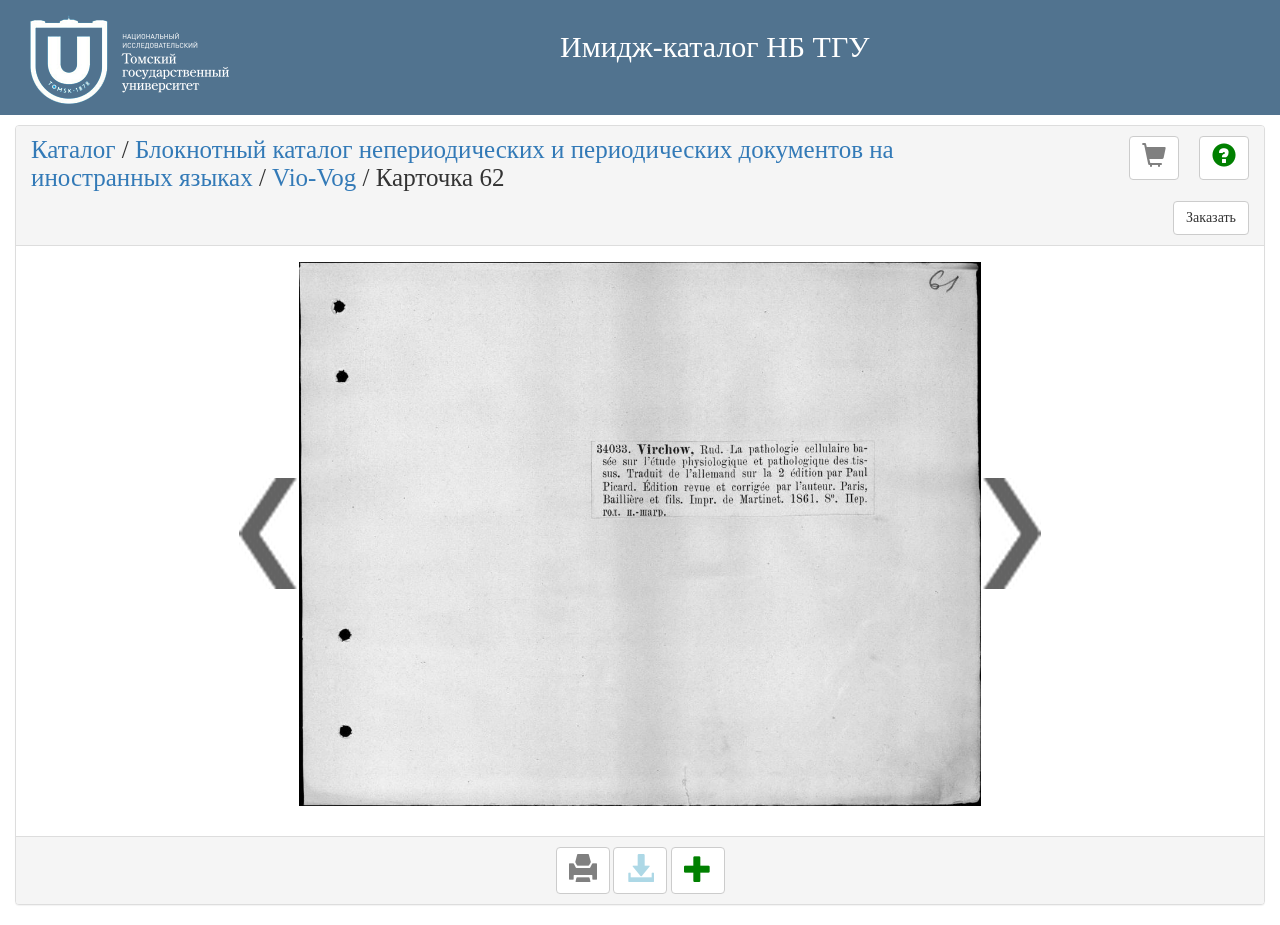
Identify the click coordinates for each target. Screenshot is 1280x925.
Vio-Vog (314, 177)
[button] (1154, 158)
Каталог (73, 149)
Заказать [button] (1211, 217)
